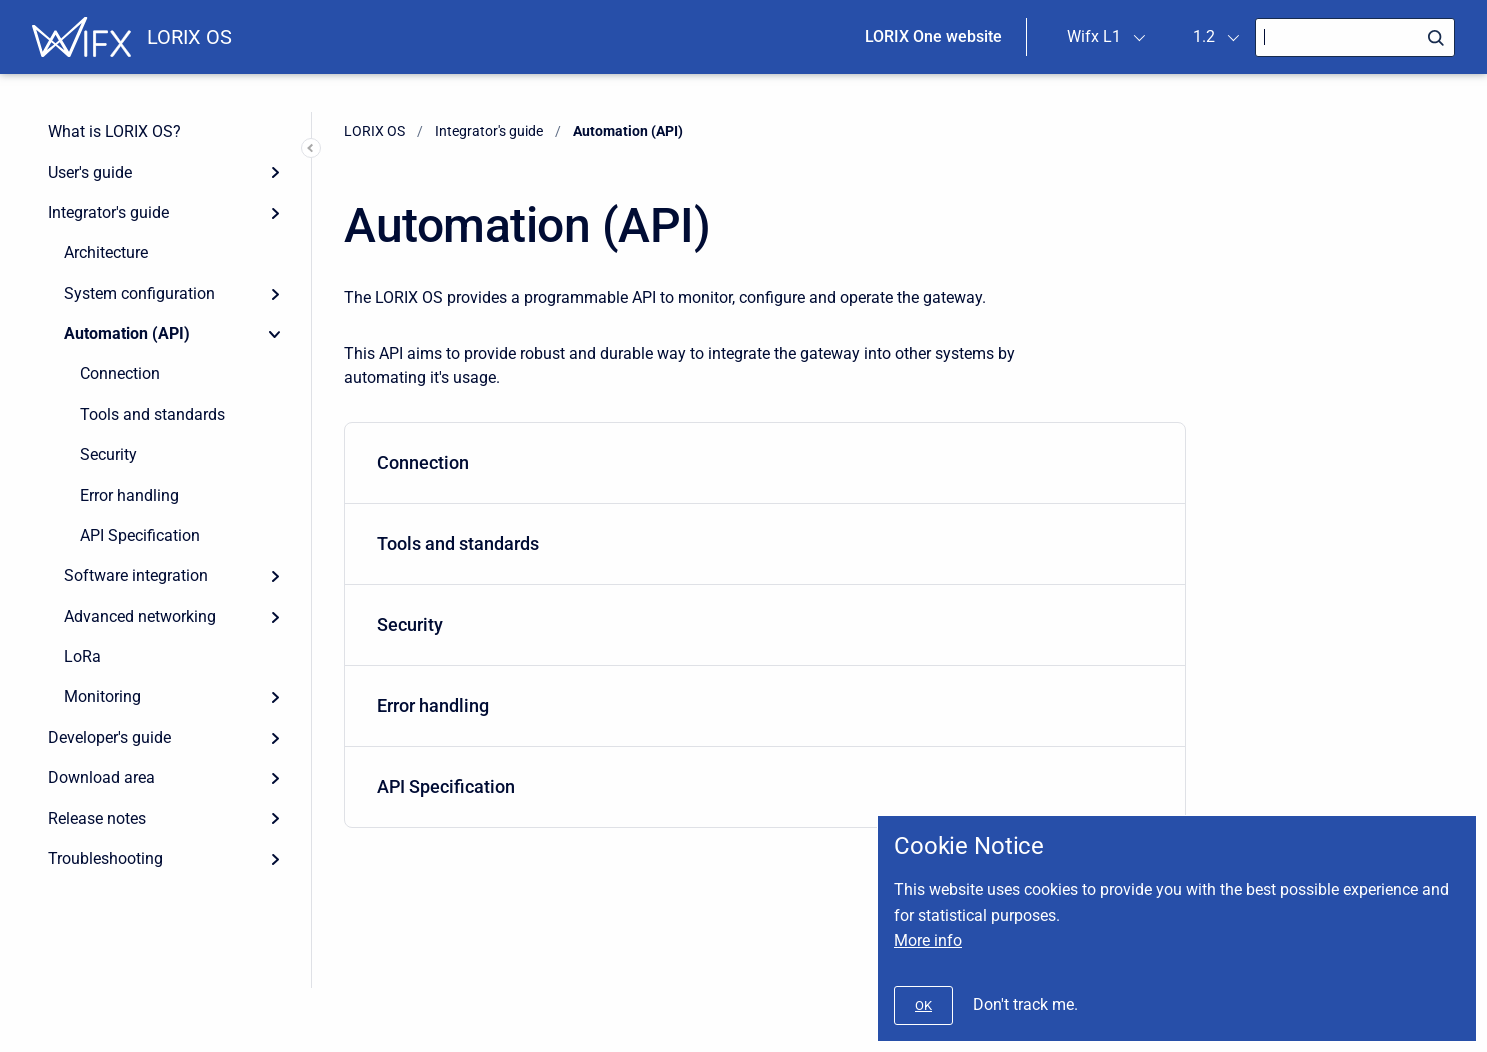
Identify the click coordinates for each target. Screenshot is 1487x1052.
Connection (120, 373)
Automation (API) (127, 333)
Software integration (136, 575)
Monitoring (102, 696)
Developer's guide (109, 737)
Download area (101, 777)
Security (108, 454)
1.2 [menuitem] (1204, 36)
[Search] (1355, 37)
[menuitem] (765, 463)
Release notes (97, 818)
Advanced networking (140, 616)
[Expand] (275, 172)
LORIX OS (189, 37)
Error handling (129, 495)
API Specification (140, 535)
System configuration (139, 293)
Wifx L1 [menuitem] (1094, 36)
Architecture (106, 252)
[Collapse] (275, 334)
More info (928, 940)
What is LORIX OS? (114, 131)
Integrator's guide (108, 212)
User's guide (90, 172)
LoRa (82, 656)
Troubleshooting (105, 858)
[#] (923, 1005)
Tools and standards (152, 414)
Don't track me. (1025, 1004)
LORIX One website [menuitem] (933, 36)
